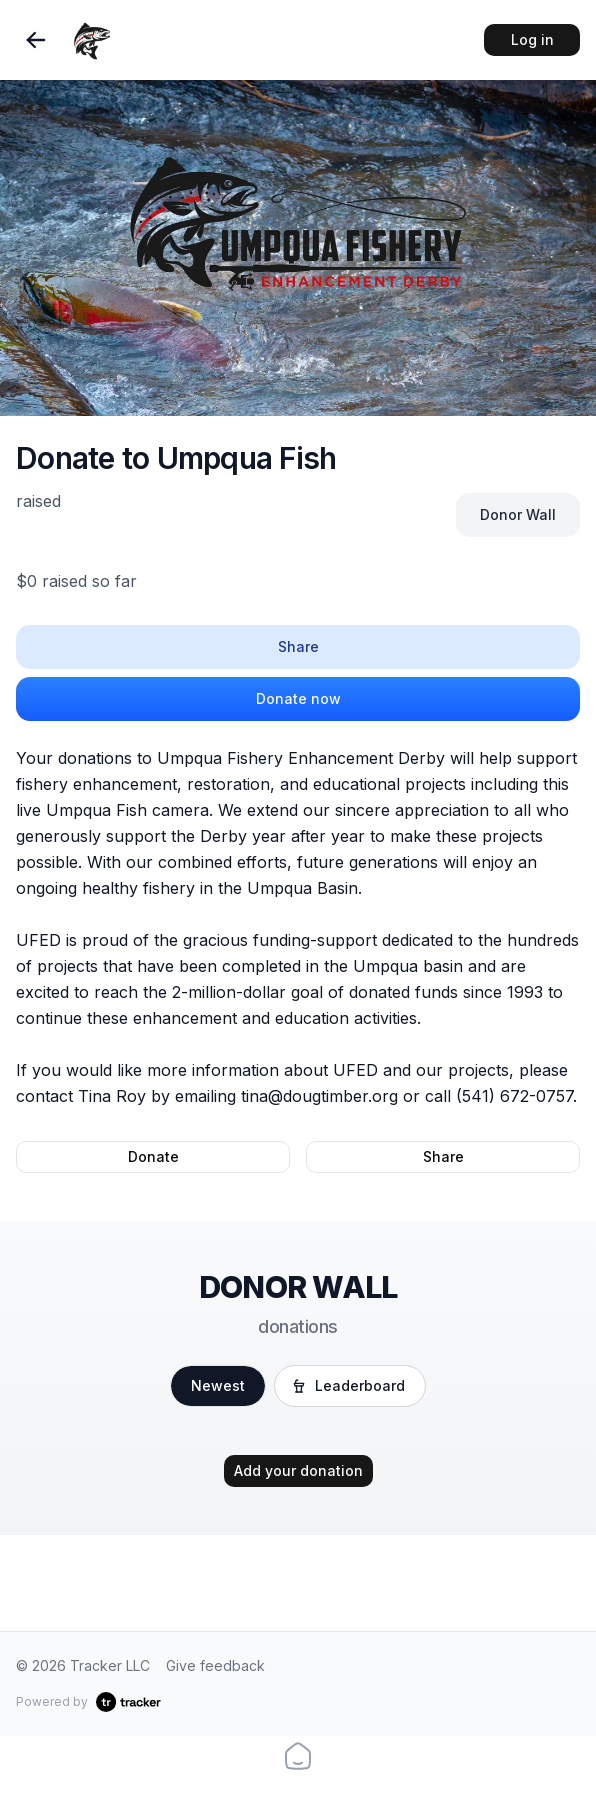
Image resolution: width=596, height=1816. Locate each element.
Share (298, 646)
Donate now (298, 698)
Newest (218, 1385)
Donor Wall (518, 514)
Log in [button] (532, 39)
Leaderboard (348, 1385)
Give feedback (215, 1665)
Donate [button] (153, 1156)
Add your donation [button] (298, 1470)
